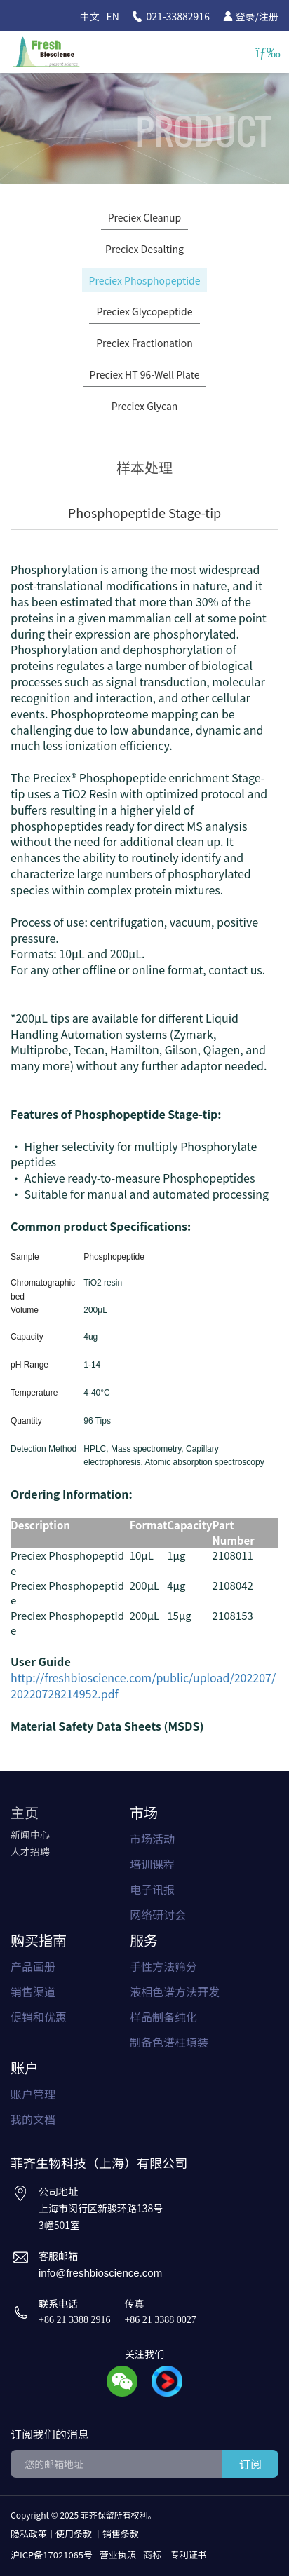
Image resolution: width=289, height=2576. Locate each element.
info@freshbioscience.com (100, 2273)
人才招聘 (30, 1851)
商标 (152, 2554)
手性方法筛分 (163, 1966)
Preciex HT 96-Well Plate (145, 374)
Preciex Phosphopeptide (145, 280)
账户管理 (33, 2093)
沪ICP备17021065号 (52, 2554)
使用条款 (73, 2533)
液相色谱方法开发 (175, 1991)
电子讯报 (152, 1889)
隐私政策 (29, 2533)
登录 (245, 16)
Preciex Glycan (145, 406)
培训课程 (152, 1863)
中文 (90, 16)
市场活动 (152, 1838)
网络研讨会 (158, 1914)
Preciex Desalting (144, 249)
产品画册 (33, 1966)
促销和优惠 (39, 2016)
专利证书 (188, 2554)
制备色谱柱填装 (169, 2041)
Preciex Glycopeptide (144, 311)
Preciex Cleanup (145, 217)
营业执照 (118, 2554)
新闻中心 (30, 1834)
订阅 (250, 2463)
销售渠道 (33, 1991)
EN (113, 16)
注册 (268, 16)
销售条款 (120, 2533)
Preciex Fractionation (144, 343)
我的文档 (33, 2119)
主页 (25, 1812)
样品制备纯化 (163, 2016)
